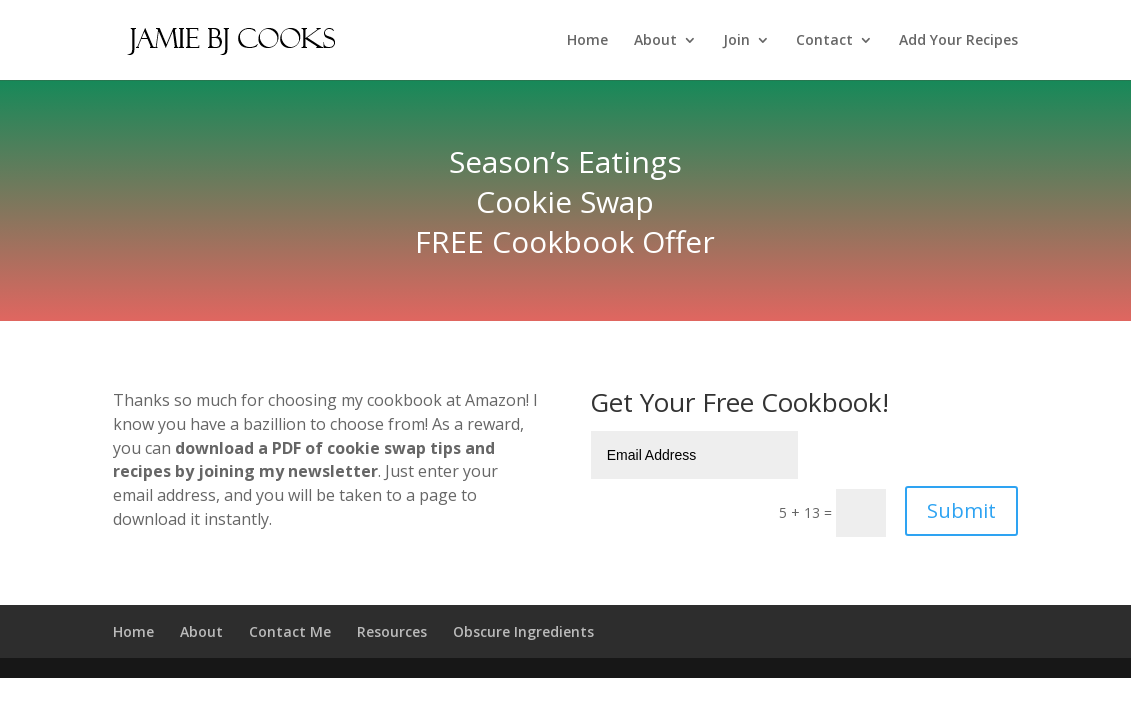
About (655, 41)
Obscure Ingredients (523, 631)
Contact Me (290, 631)
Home (587, 41)
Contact (824, 41)
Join (736, 41)
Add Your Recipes (958, 41)
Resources (392, 631)
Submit (961, 510)
